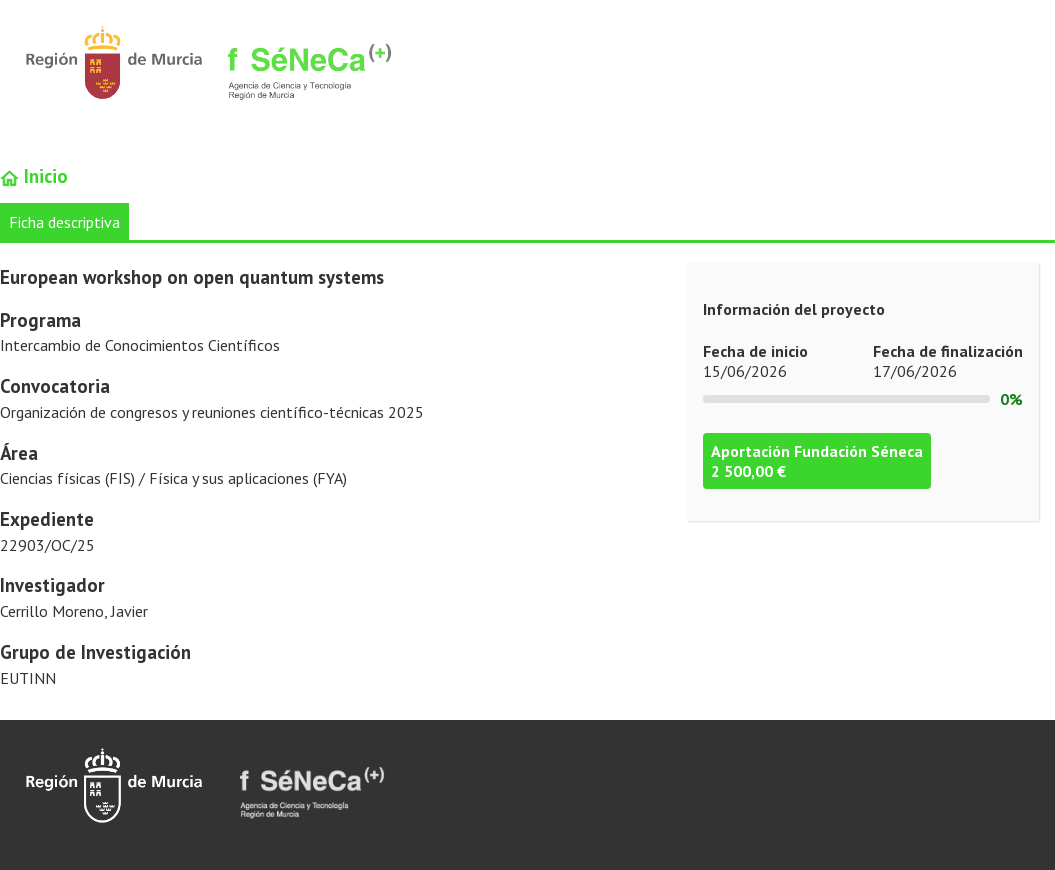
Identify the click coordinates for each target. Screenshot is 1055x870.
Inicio (34, 176)
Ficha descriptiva (64, 222)
